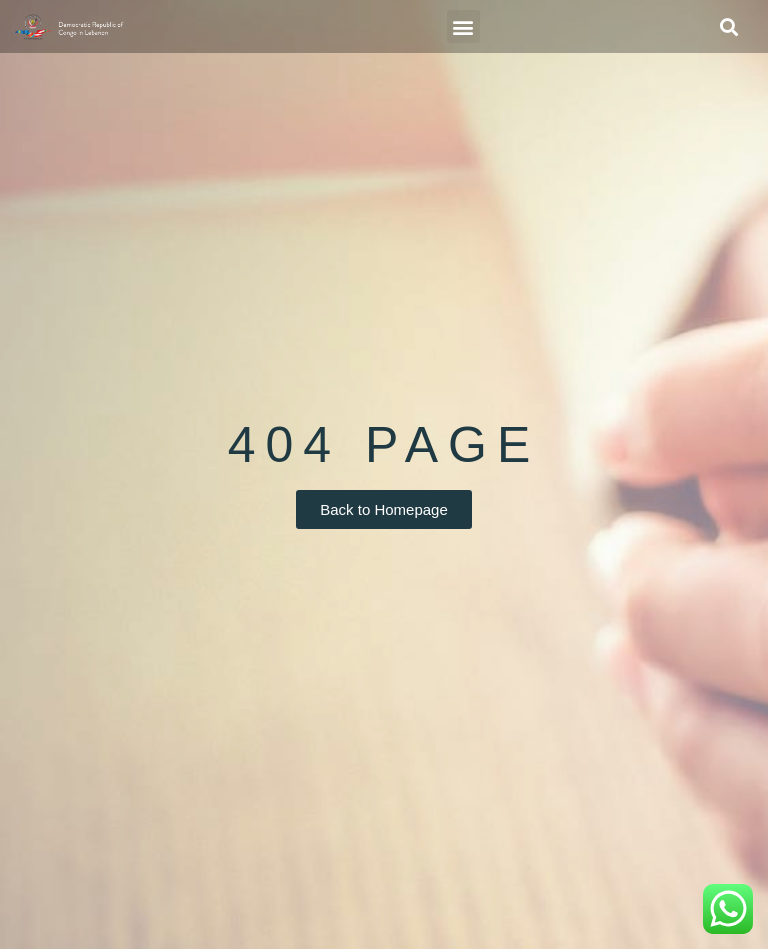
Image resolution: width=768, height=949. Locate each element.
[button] (463, 26)
